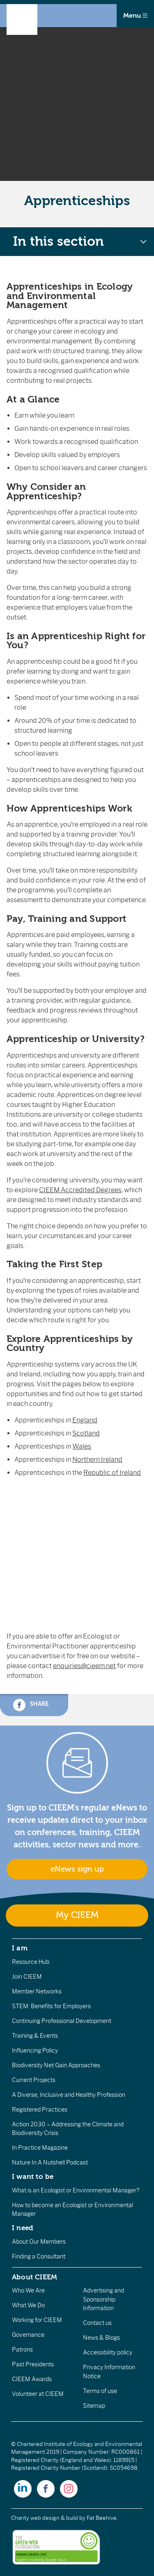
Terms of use (100, 2391)
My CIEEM (77, 1915)
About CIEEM (34, 2277)
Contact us (97, 2323)
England (84, 1420)
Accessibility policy (107, 2352)
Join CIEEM (27, 1976)
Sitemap (94, 2405)
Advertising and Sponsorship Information (103, 2299)
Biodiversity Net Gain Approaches (56, 2065)
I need (22, 2228)
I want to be (33, 2176)
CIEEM (80, 1190)
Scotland (86, 1433)
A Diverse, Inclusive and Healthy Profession (68, 2094)
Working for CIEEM (37, 2320)
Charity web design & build (44, 2518)
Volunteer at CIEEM (38, 2394)
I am (20, 1948)
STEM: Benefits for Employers (51, 2006)
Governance (28, 2334)
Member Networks (37, 1991)
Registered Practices (39, 2109)
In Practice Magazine (40, 2147)
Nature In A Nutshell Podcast (50, 2162)
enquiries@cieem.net (84, 1666)
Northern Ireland (97, 1459)
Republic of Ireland (112, 1473)
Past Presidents (33, 2364)
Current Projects (33, 2080)
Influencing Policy (35, 2050)
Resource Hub (30, 1962)
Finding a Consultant (38, 2256)
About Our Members (39, 2241)
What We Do (28, 2305)
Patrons (22, 2349)
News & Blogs (101, 2337)
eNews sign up (77, 1869)
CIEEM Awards (32, 2379)
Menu (135, 16)
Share (30, 1705)
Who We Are (28, 2290)
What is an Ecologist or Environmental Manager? (75, 2190)
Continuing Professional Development (61, 2021)
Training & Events (35, 2035)
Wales (81, 1446)
